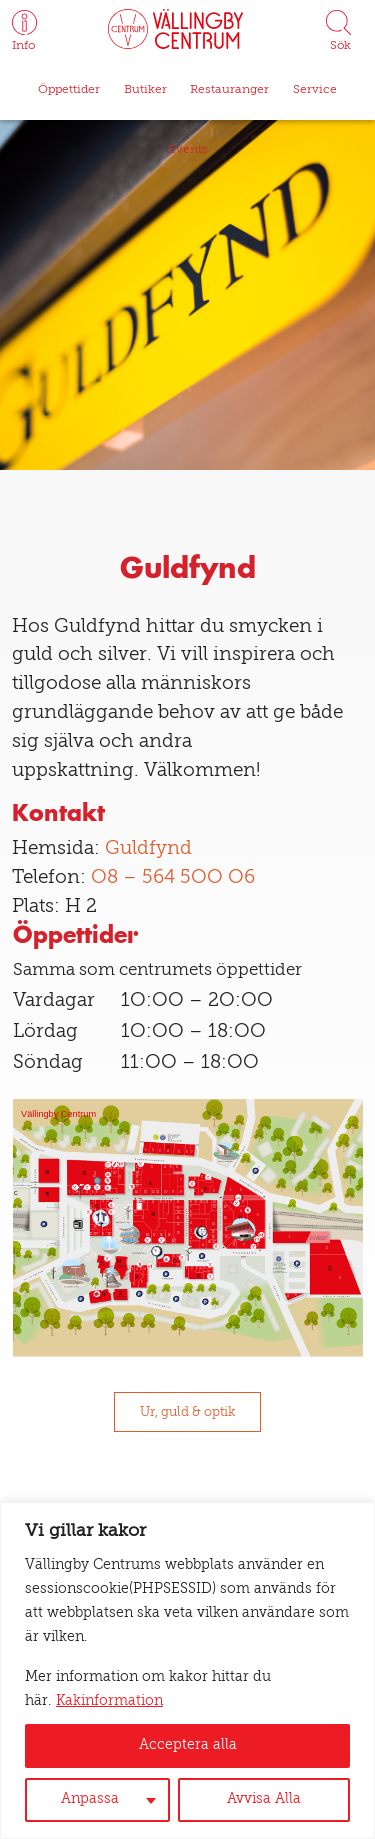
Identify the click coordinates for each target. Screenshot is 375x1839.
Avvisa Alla (264, 1799)
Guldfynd (148, 849)
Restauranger (229, 90)
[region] (187, 1670)
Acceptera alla (188, 1745)
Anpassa (90, 1799)
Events (188, 150)
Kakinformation (109, 1701)
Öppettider (69, 90)
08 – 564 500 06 (173, 878)
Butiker (145, 90)
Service (315, 90)
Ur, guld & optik (187, 1412)
